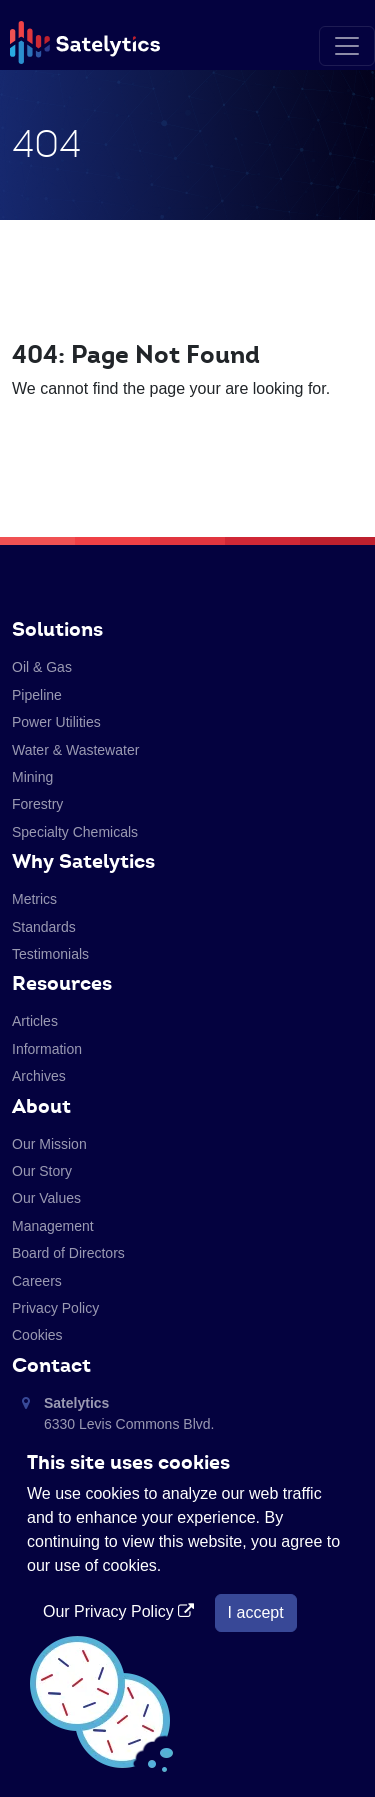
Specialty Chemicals (75, 832)
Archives (39, 1076)
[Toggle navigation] (347, 46)
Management (53, 1226)
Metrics (34, 899)
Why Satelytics (83, 861)
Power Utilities (56, 722)
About (41, 1106)
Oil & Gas (42, 667)
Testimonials (50, 954)
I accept (256, 1612)
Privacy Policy (55, 1308)
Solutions (57, 629)
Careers (37, 1281)
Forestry (37, 804)
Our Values (46, 1198)
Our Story (42, 1171)
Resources (62, 983)
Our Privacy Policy (121, 1611)
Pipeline (37, 695)
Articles (35, 1021)
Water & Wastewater (75, 750)
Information (47, 1049)
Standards (44, 927)
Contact (51, 1365)
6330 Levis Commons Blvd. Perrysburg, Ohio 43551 (129, 1424)
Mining (32, 777)
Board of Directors (68, 1253)
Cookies (37, 1335)
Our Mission (49, 1144)
